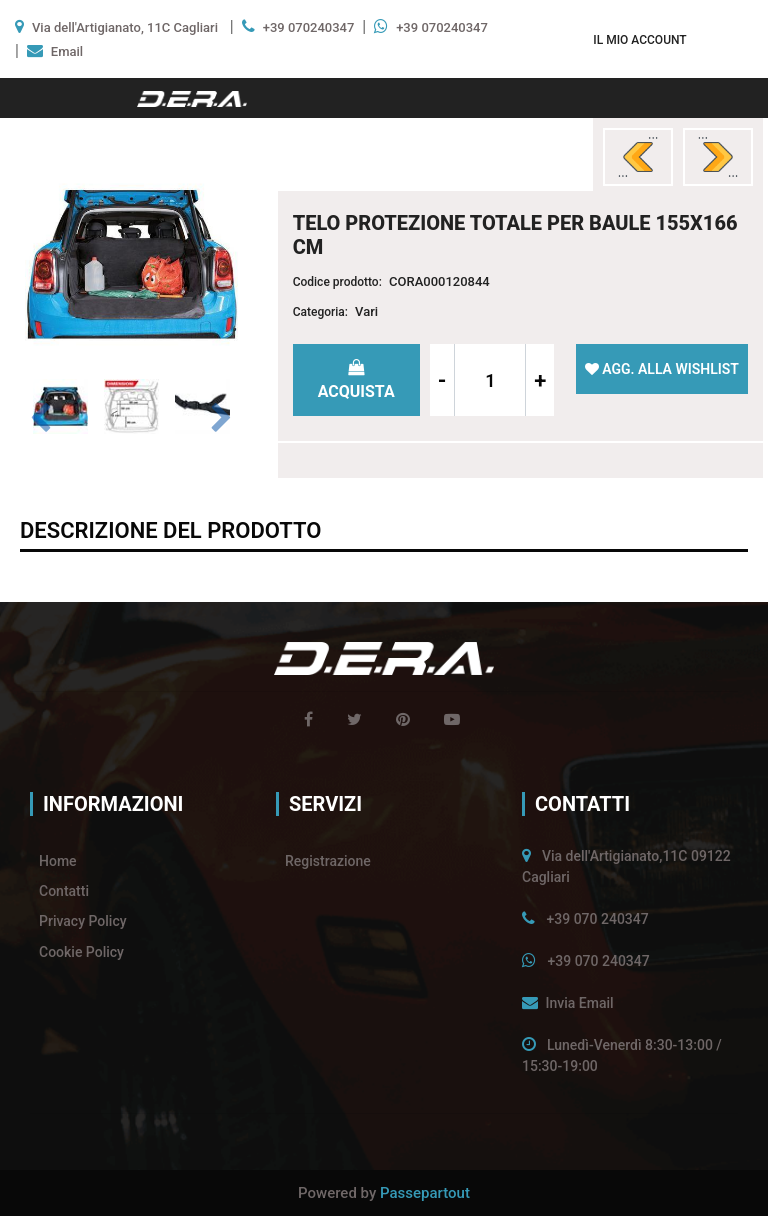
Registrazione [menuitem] (328, 861)
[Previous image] (41, 419)
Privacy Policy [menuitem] (83, 921)
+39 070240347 (309, 27)
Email (67, 51)
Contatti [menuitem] (64, 891)
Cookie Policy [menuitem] (81, 952)
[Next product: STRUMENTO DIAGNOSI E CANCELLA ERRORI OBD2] (718, 157)
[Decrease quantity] (443, 380)
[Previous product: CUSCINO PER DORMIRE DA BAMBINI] (638, 157)
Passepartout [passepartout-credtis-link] (425, 1193)
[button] (131, 263)
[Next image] (222, 419)
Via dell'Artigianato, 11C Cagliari (125, 27)
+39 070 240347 (597, 919)
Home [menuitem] (58, 861)
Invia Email (579, 1003)
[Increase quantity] (539, 380)
